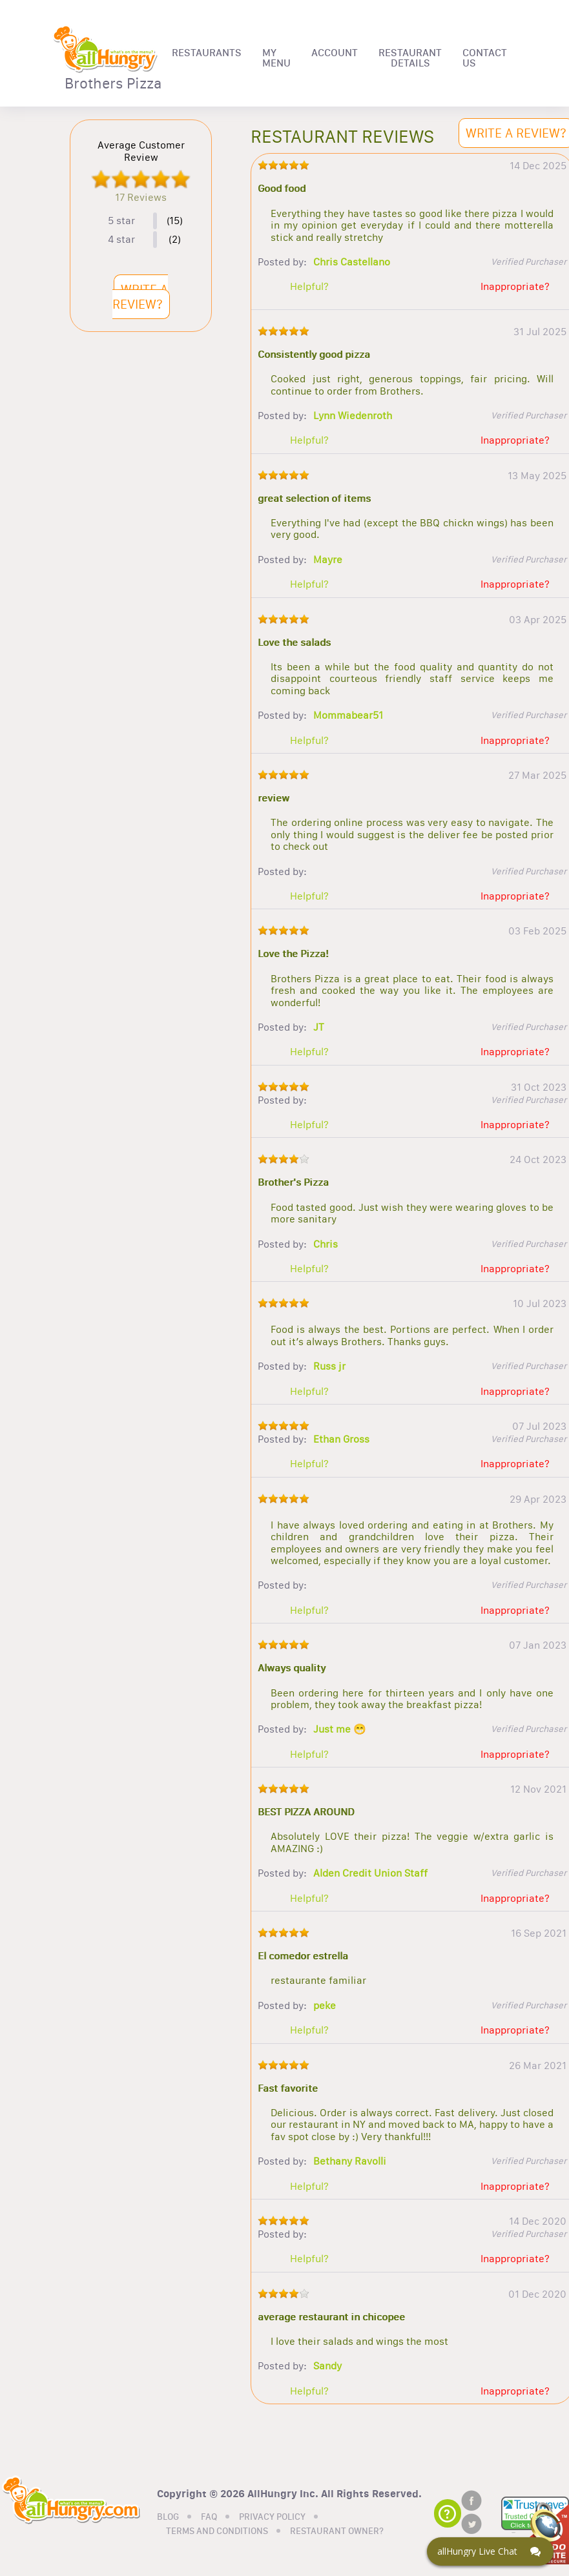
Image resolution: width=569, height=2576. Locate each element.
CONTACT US (484, 58)
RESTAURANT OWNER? (337, 2531)
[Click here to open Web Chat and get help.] (490, 2551)
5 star (121, 221)
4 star (121, 239)
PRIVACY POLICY (272, 2517)
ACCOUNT (334, 53)
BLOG (168, 2517)
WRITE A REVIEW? (140, 297)
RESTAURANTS (207, 53)
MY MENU (276, 58)
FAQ (209, 2517)
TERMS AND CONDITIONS (217, 2531)
